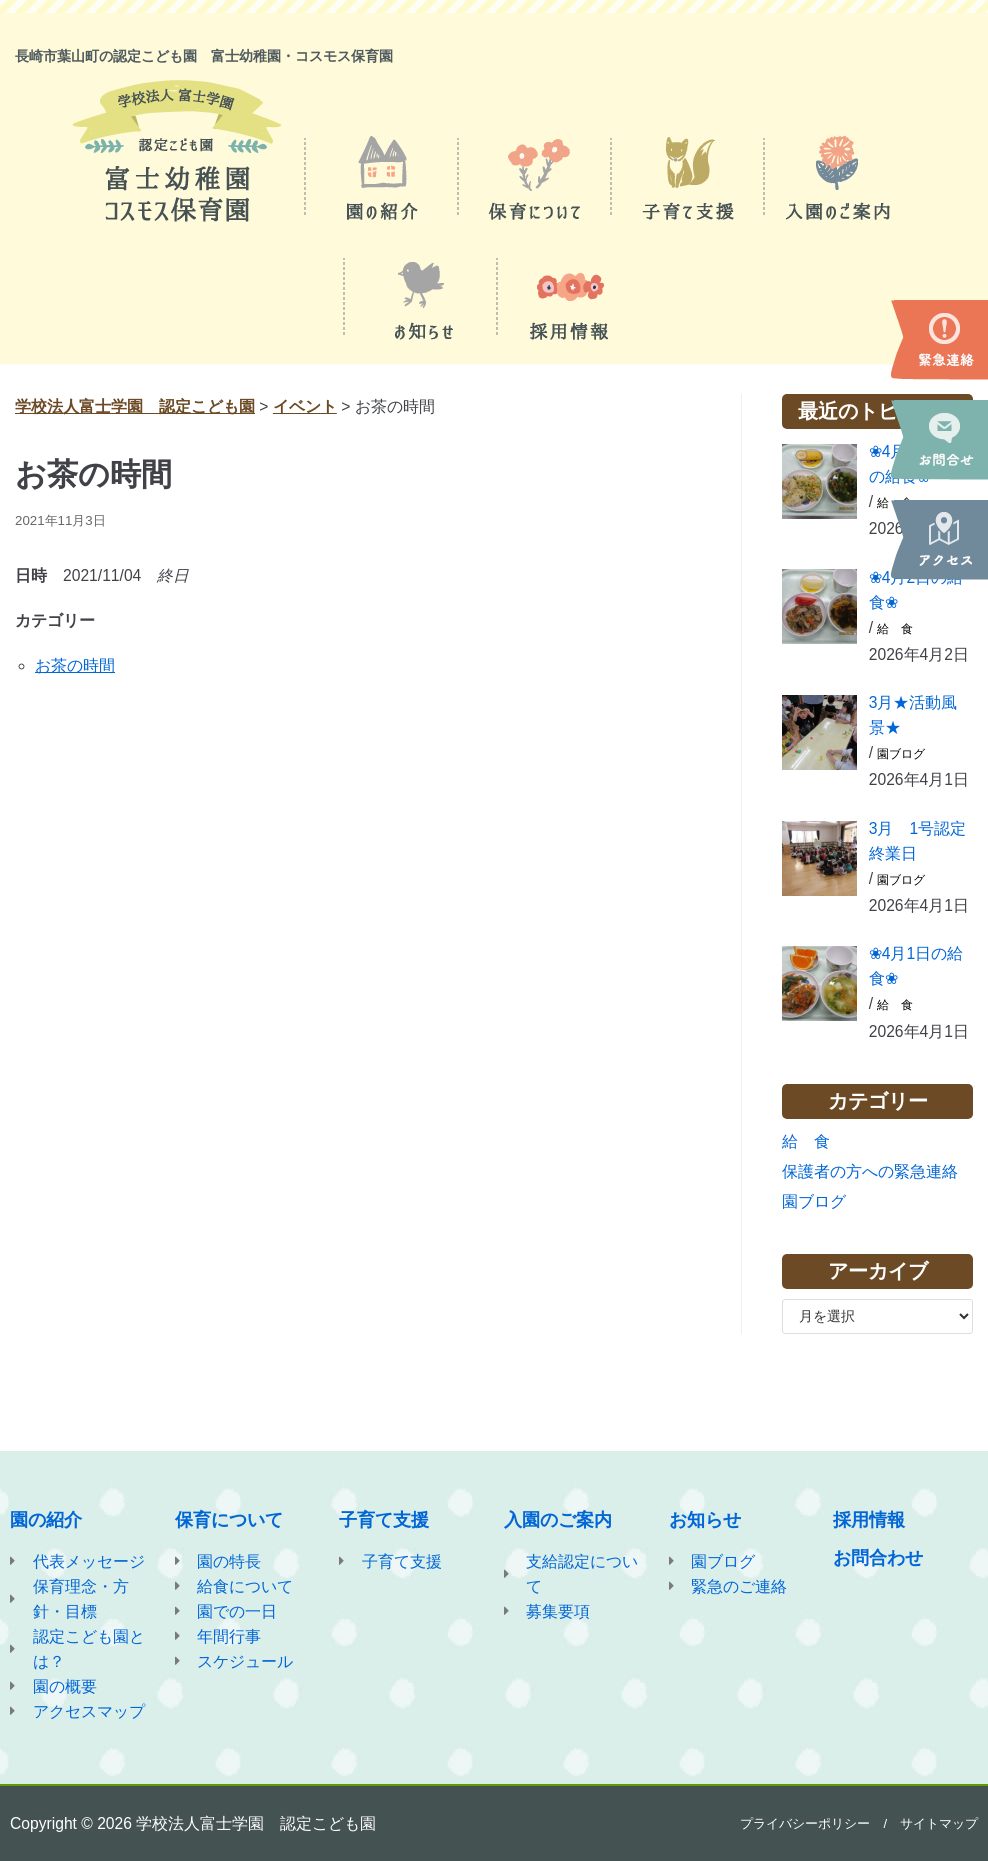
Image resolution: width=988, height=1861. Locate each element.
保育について (229, 1515)
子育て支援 (384, 1515)
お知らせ (705, 1515)
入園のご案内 (558, 1515)
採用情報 (869, 1515)
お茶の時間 (75, 668)
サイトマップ (939, 1823)
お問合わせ (878, 1553)
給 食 (896, 633)
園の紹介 (46, 1515)
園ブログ (902, 762)
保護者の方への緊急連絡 (870, 1186)
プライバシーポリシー (805, 1823)
